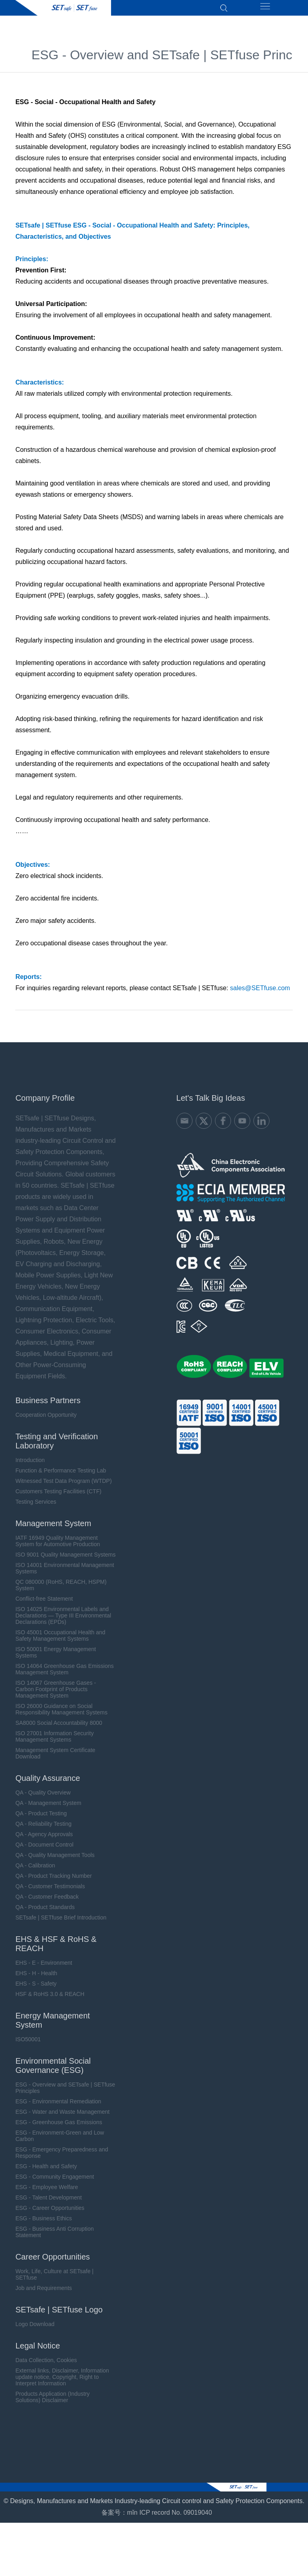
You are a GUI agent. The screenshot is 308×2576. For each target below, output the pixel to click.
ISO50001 (28, 2045)
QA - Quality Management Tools (54, 1861)
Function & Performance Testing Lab (60, 1477)
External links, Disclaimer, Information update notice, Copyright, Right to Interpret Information (62, 2383)
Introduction (30, 1466)
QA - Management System (48, 1809)
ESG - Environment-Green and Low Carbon (59, 2142)
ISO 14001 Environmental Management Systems (64, 1574)
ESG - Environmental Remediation (58, 2108)
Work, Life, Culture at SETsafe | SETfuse (54, 2280)
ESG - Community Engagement (54, 2183)
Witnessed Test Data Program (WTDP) (63, 1487)
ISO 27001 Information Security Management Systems (54, 1742)
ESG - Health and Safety (46, 2172)
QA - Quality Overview (43, 1799)
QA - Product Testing (41, 1820)
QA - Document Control (44, 1851)
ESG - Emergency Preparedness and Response (61, 2159)
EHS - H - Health (36, 1979)
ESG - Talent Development (48, 2204)
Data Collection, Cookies (46, 2366)
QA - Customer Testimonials (50, 1892)
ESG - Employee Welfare (46, 2193)
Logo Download (34, 2330)
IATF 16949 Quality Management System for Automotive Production (57, 1547)
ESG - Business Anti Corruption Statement (54, 2238)
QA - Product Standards (45, 1913)
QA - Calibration (35, 1872)
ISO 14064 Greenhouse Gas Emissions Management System (64, 1675)
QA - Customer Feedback (47, 1903)
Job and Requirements (43, 2294)
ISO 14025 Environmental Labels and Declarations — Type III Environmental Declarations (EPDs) (63, 1621)
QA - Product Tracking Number (53, 1882)
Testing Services (35, 1508)
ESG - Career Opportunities (49, 2214)
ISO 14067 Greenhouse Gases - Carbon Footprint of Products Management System (55, 1695)
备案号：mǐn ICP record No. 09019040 (156, 2527)
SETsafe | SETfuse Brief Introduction (60, 1924)
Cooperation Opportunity (46, 1421)
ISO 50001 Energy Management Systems (55, 1658)
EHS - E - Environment (43, 1969)
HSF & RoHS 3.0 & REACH (49, 2000)
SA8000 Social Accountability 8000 (58, 1729)
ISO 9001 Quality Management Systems (65, 1561)
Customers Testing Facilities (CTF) (58, 1497)
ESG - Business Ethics (43, 2225)
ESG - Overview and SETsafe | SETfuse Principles (65, 2094)
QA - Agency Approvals (44, 1840)
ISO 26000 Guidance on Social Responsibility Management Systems (61, 1715)
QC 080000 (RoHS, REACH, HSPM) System (60, 1591)
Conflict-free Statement (44, 1605)
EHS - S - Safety (36, 1990)
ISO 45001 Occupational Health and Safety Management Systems (60, 1641)
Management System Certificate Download (55, 1759)
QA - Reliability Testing (43, 1830)
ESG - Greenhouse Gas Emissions (58, 2128)
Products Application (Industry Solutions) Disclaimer (52, 2403)
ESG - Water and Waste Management (62, 2118)
